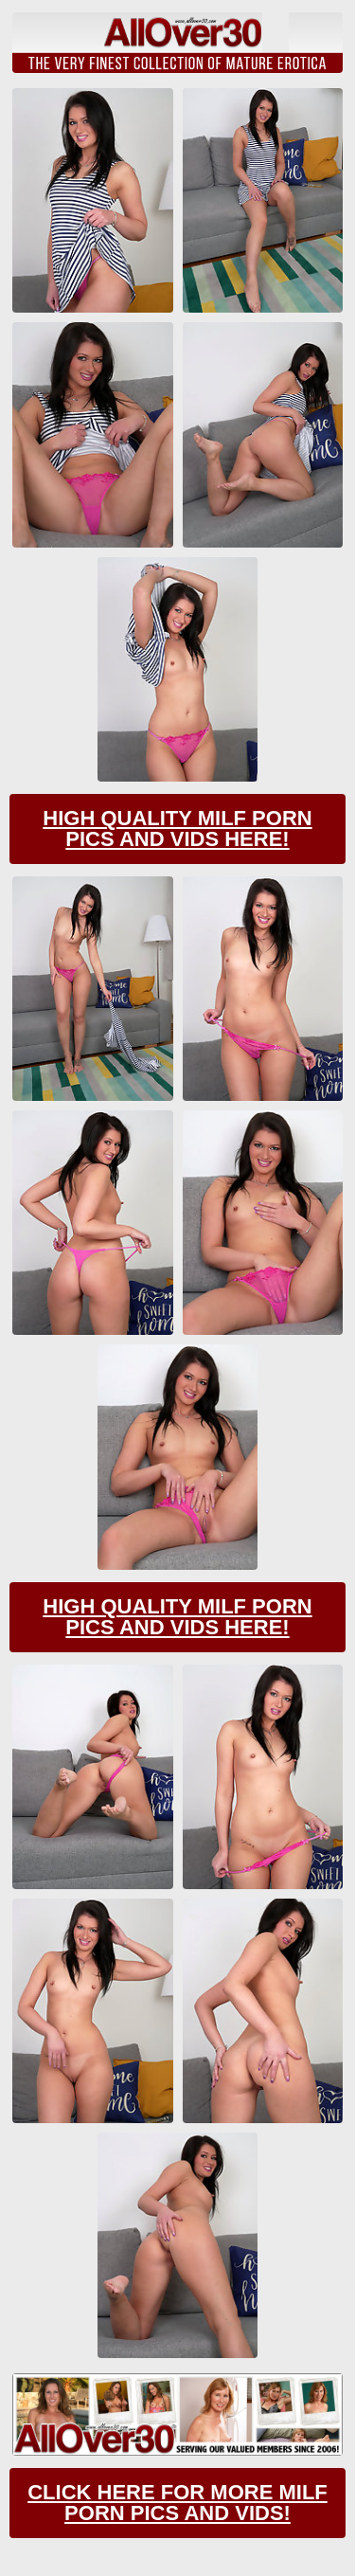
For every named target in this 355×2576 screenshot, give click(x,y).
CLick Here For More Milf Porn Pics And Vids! (177, 2502)
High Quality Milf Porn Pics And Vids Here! (177, 828)
